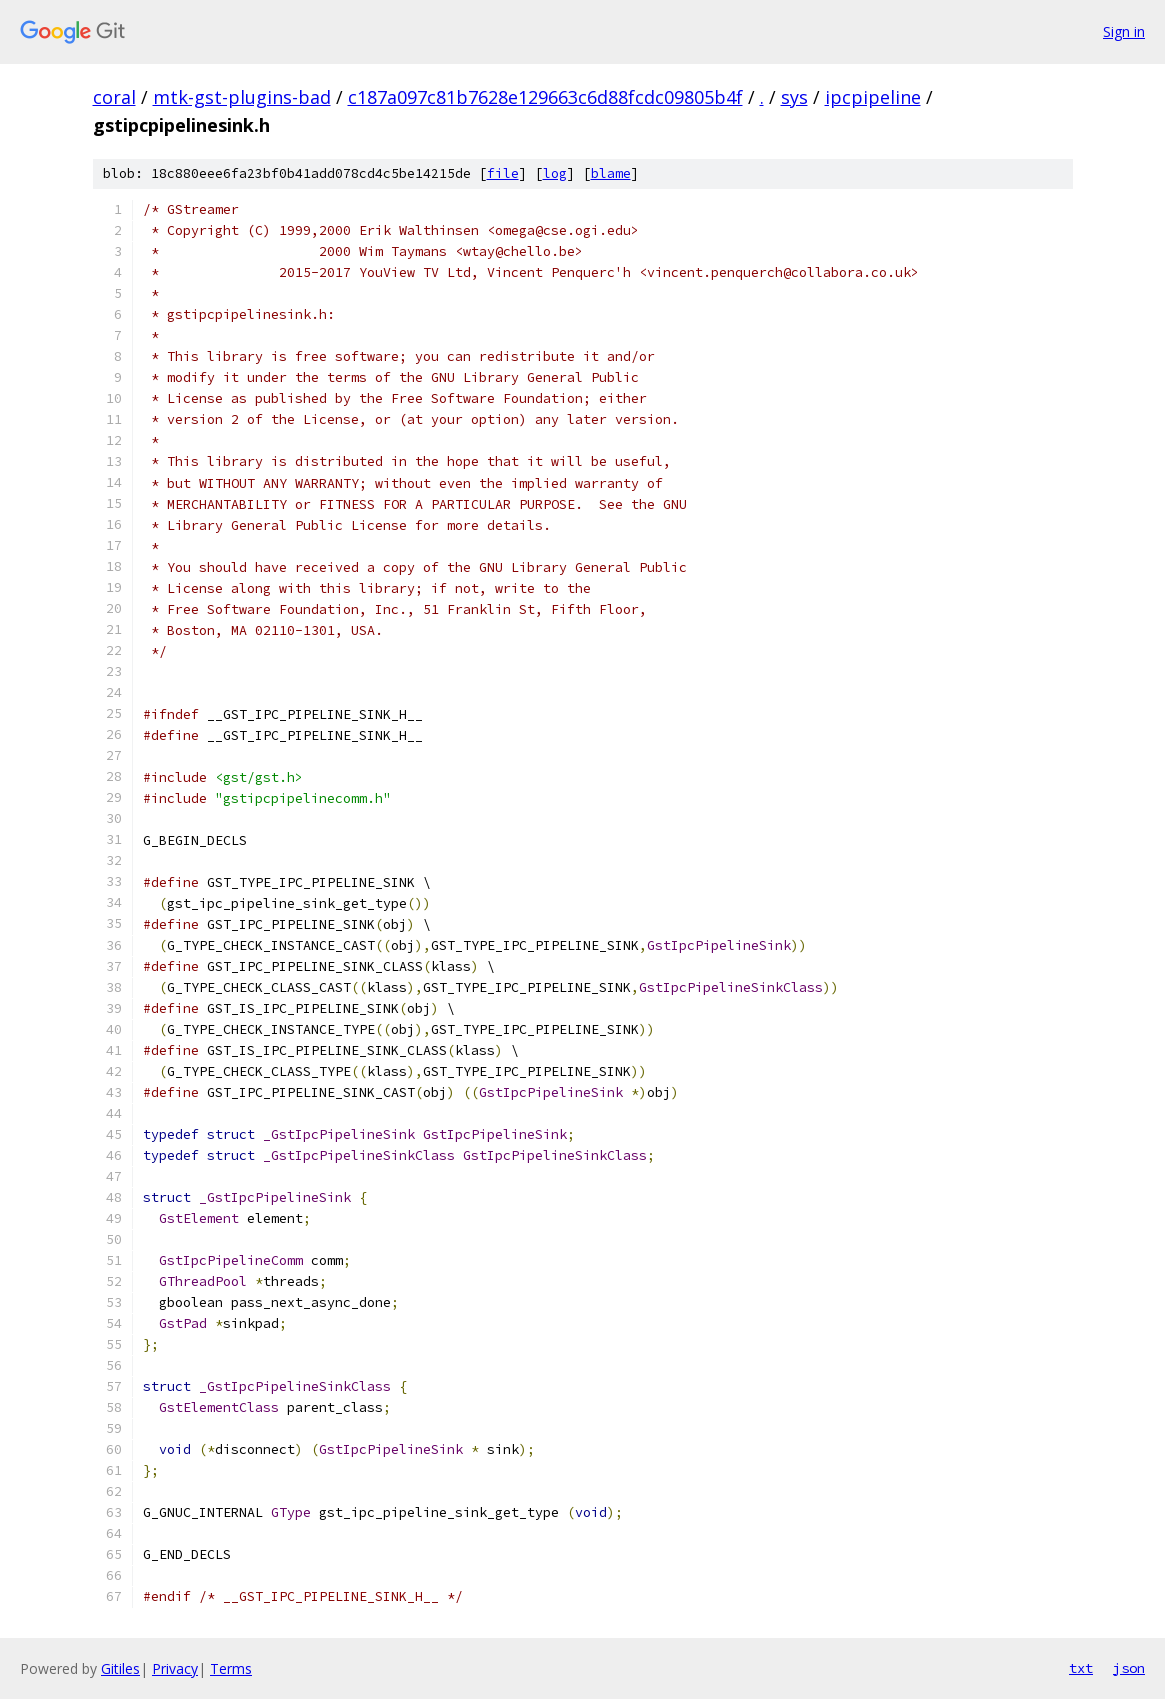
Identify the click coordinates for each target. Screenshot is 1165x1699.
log (555, 173)
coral (114, 97)
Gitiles (120, 1668)
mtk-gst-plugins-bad (242, 97)
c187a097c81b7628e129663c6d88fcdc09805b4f (545, 97)
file (503, 173)
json (1129, 1668)
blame (611, 173)
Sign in (1124, 31)
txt (1081, 1668)
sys (794, 97)
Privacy (175, 1668)
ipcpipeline (873, 97)
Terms (231, 1668)
